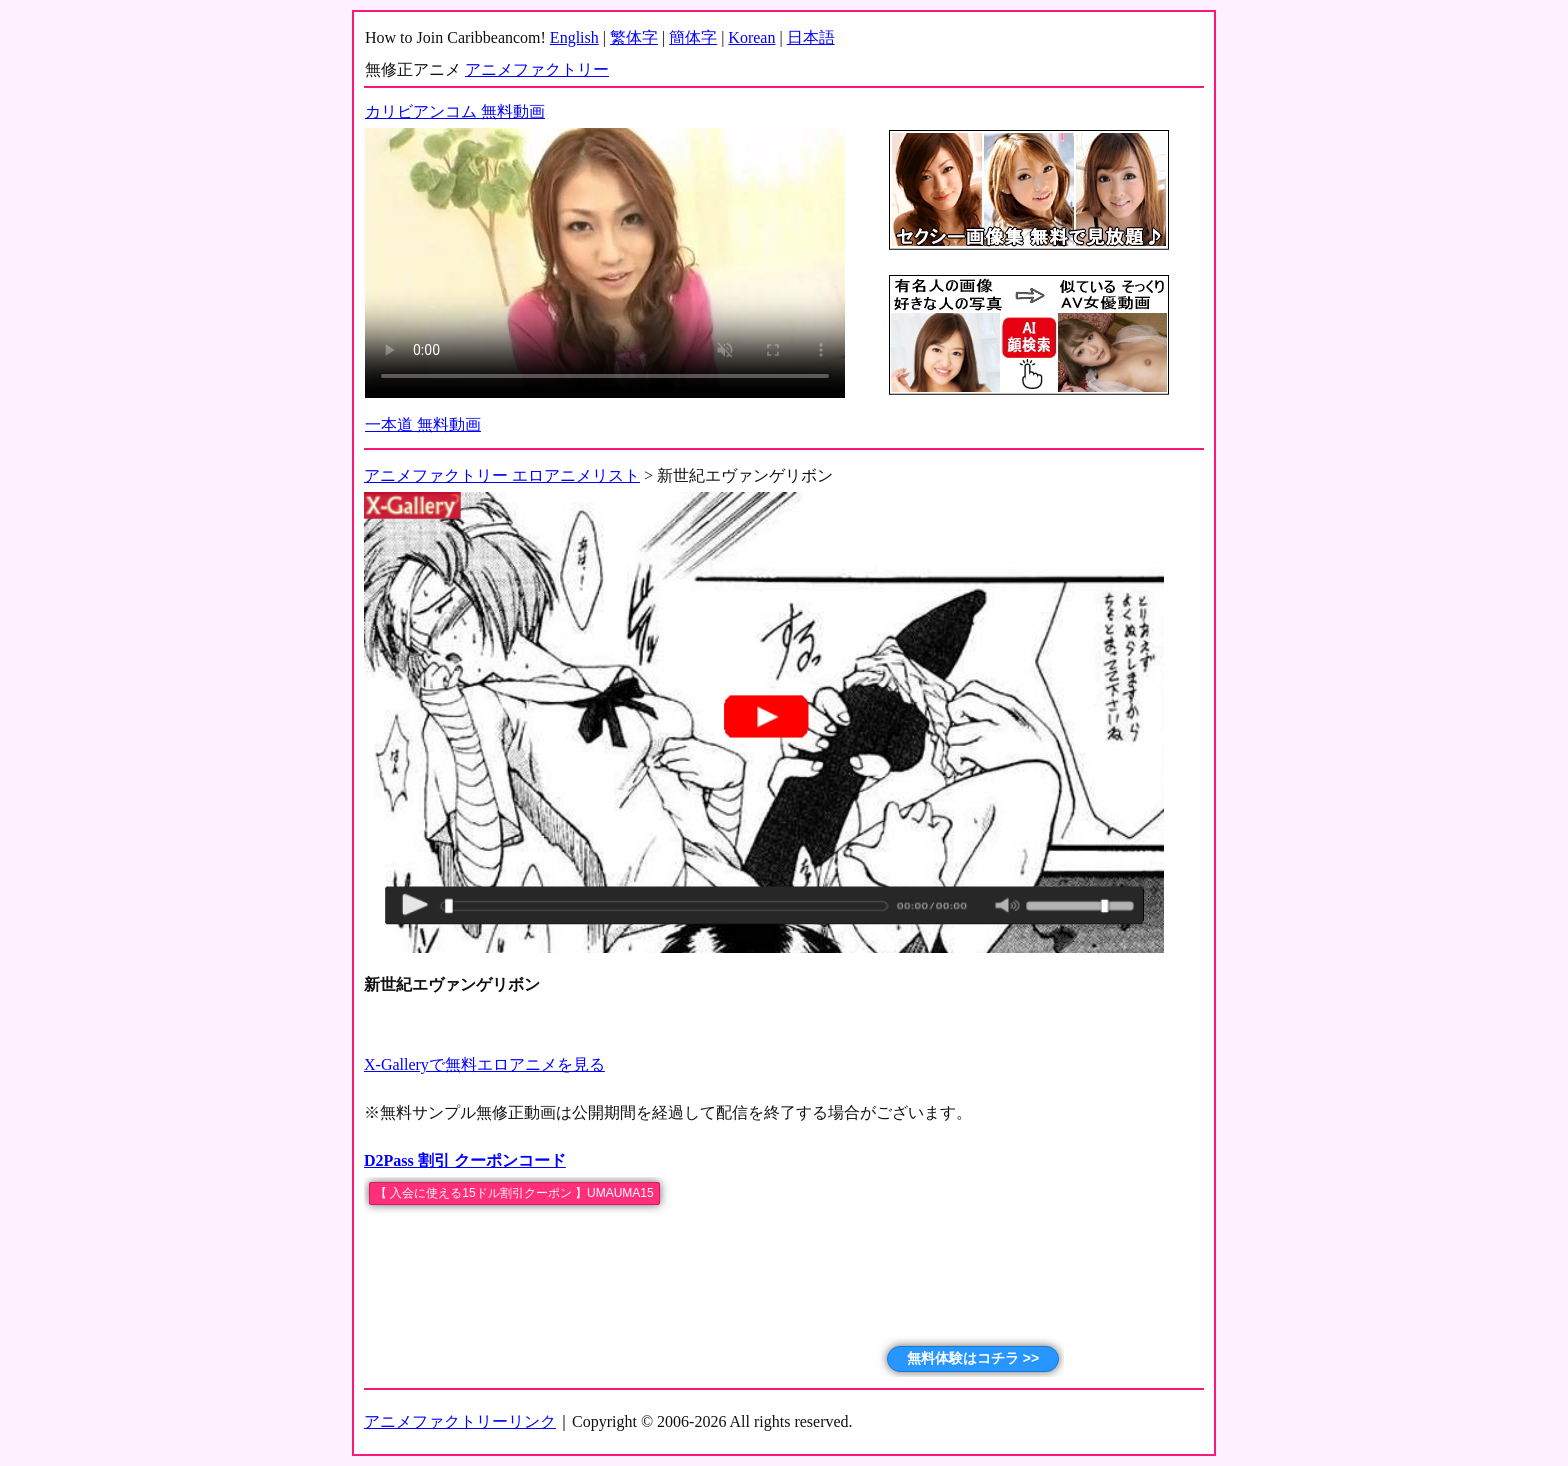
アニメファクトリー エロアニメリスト (502, 475)
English (574, 37)
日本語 (811, 37)
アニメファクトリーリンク (460, 1421)
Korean (751, 37)
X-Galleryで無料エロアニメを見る (484, 1064)
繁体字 (634, 37)
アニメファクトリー (537, 69)
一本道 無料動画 (423, 424)
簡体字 (693, 37)
